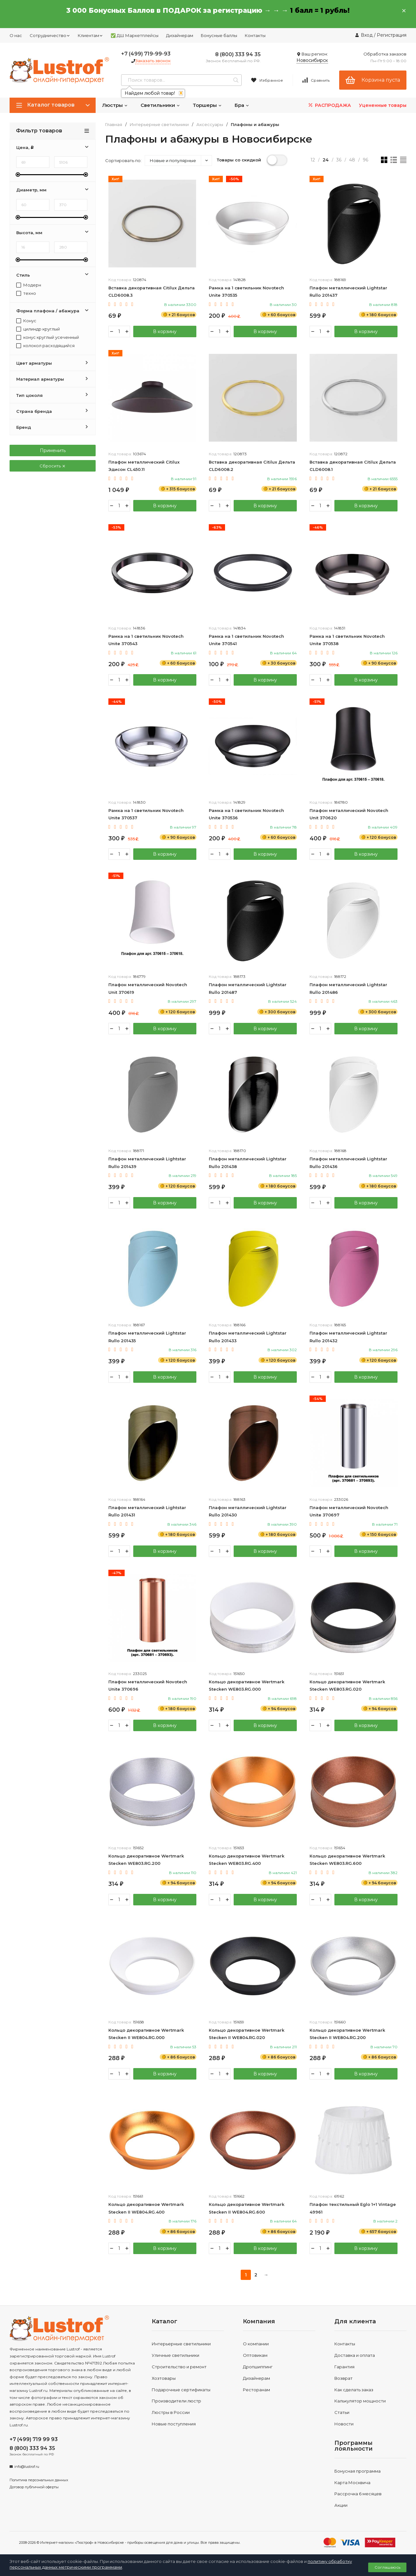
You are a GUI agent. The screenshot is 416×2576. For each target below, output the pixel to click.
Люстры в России (171, 2413)
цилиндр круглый (38, 329)
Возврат (343, 2379)
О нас (16, 35)
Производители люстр (176, 2401)
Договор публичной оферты (34, 2488)
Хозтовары (164, 2379)
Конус (26, 320)
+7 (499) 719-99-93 (146, 54)
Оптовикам (255, 2356)
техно (26, 293)
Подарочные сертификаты (181, 2390)
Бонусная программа (357, 2472)
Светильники (160, 105)
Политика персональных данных (39, 2481)
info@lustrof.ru (26, 2467)
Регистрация (391, 35)
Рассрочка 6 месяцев (358, 2494)
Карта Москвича (352, 2483)
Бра (242, 105)
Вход (367, 35)
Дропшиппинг (258, 2367)
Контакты (255, 35)
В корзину (164, 331)
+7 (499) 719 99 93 (34, 2440)
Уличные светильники (175, 2356)
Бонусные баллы (219, 35)
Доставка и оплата (354, 2356)
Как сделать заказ (353, 2390)
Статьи (341, 2413)
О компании (256, 2344)
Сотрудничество (50, 35)
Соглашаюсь (387, 2567)
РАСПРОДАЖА (329, 105)
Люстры (115, 105)
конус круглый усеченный (47, 337)
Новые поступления (174, 2424)
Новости (344, 2424)
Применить (53, 450)
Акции (340, 2506)
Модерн (28, 285)
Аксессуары (209, 125)
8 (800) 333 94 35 (238, 54)
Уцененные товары (382, 105)
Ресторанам (256, 2390)
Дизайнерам (179, 35)
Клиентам (90, 35)
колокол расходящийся (45, 345)
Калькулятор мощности (360, 2401)
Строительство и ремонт (179, 2367)
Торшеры (207, 105)
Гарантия (344, 2367)
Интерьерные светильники (159, 125)
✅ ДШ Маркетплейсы (134, 35)
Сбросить (53, 465)
